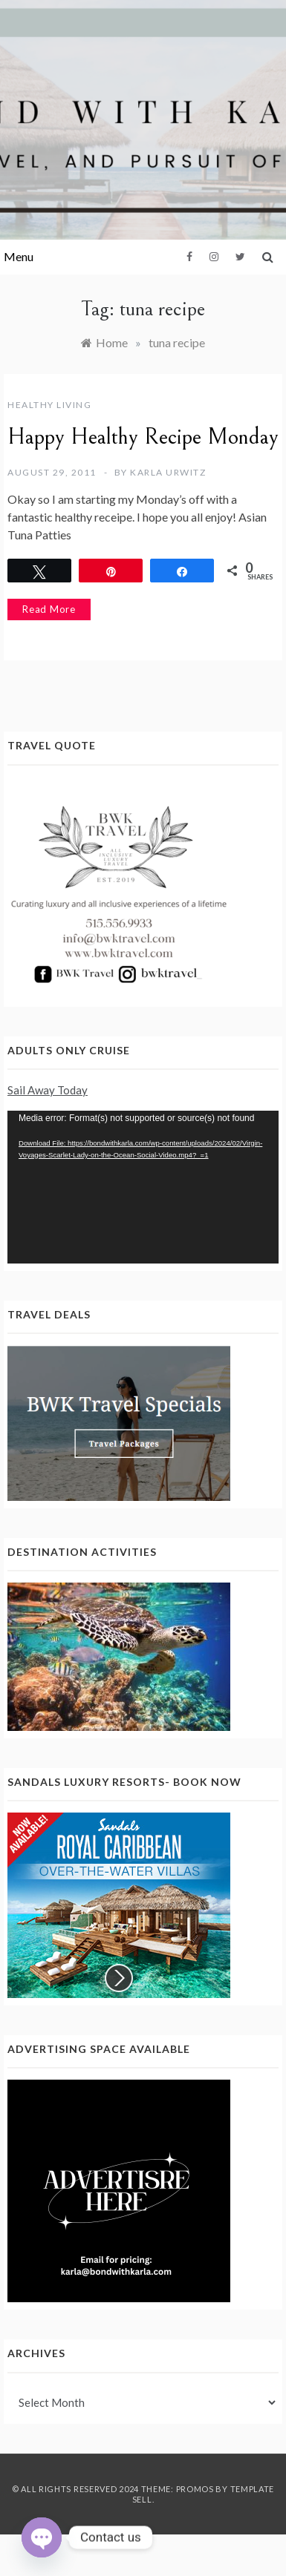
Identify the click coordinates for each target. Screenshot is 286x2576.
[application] (143, 1187)
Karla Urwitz (168, 472)
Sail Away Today (47, 1090)
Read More (49, 609)
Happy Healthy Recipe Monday (143, 437)
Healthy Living (49, 404)
